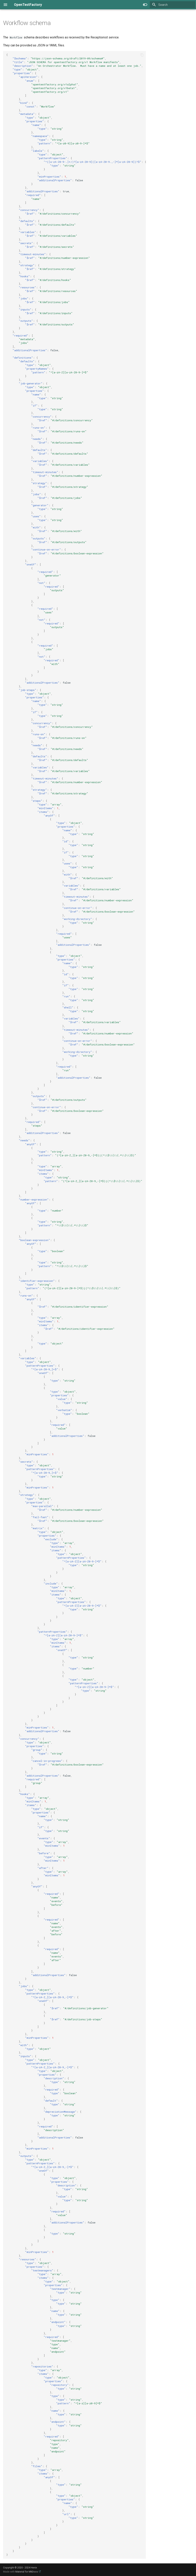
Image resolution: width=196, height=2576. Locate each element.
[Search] (172, 4)
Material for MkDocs (26, 2571)
